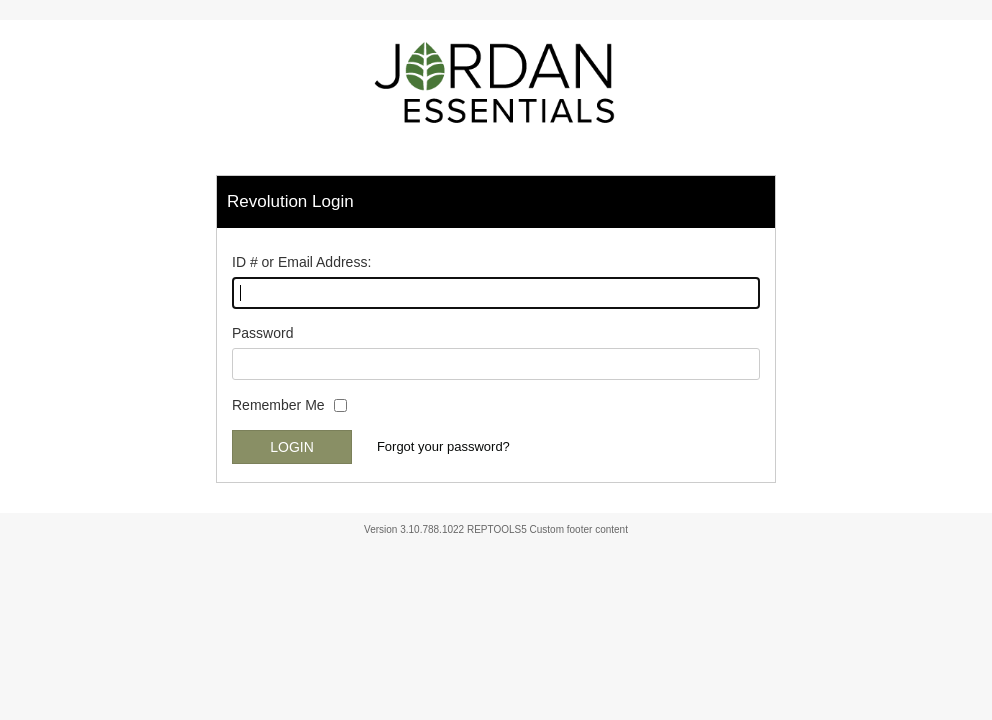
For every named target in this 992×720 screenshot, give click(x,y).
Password (262, 333)
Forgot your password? (443, 446)
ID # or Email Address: (301, 262)
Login (292, 447)
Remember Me (278, 405)
